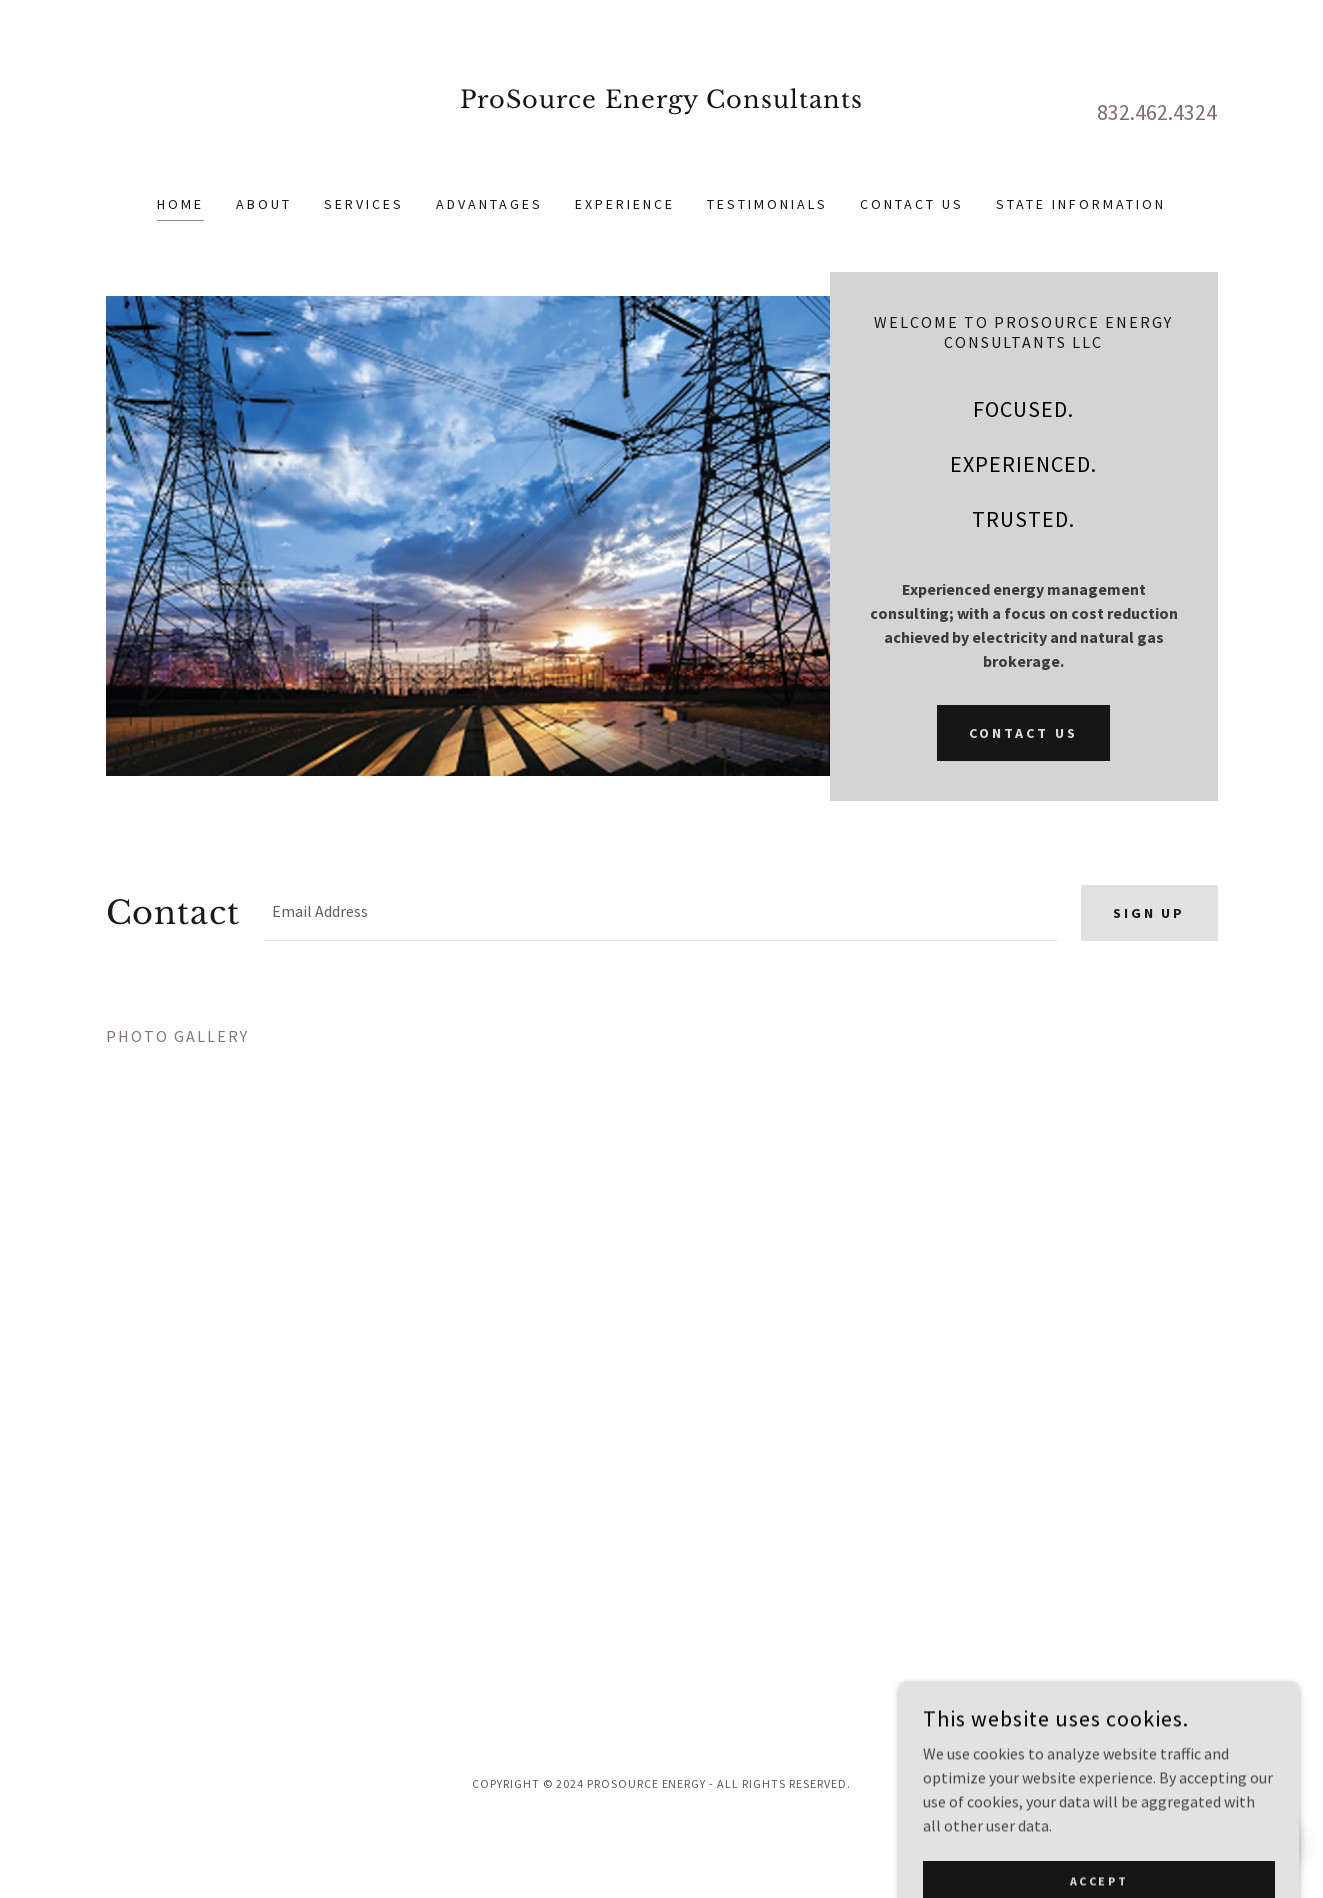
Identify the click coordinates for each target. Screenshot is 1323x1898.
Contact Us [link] (912, 204)
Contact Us (1023, 733)
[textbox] (660, 913)
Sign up (1149, 913)
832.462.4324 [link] (1157, 112)
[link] (661, 150)
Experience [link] (625, 204)
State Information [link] (1081, 204)
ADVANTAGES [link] (489, 204)
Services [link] (364, 204)
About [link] (264, 204)
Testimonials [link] (767, 204)
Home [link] (180, 204)
